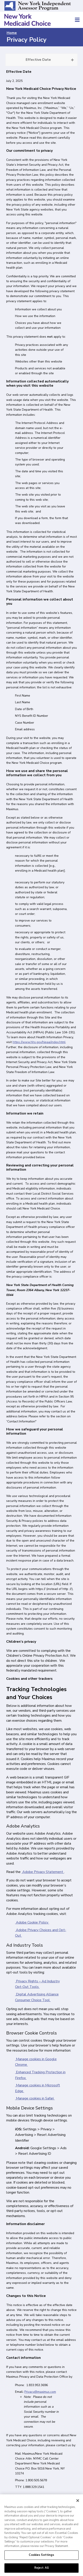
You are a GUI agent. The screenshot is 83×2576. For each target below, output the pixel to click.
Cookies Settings (41, 2559)
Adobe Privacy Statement (42, 1871)
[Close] (78, 2505)
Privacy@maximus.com (40, 2392)
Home (12, 32)
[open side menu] (77, 19)
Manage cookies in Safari (35, 2098)
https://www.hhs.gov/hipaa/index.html (39, 1042)
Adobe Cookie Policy (32, 1922)
